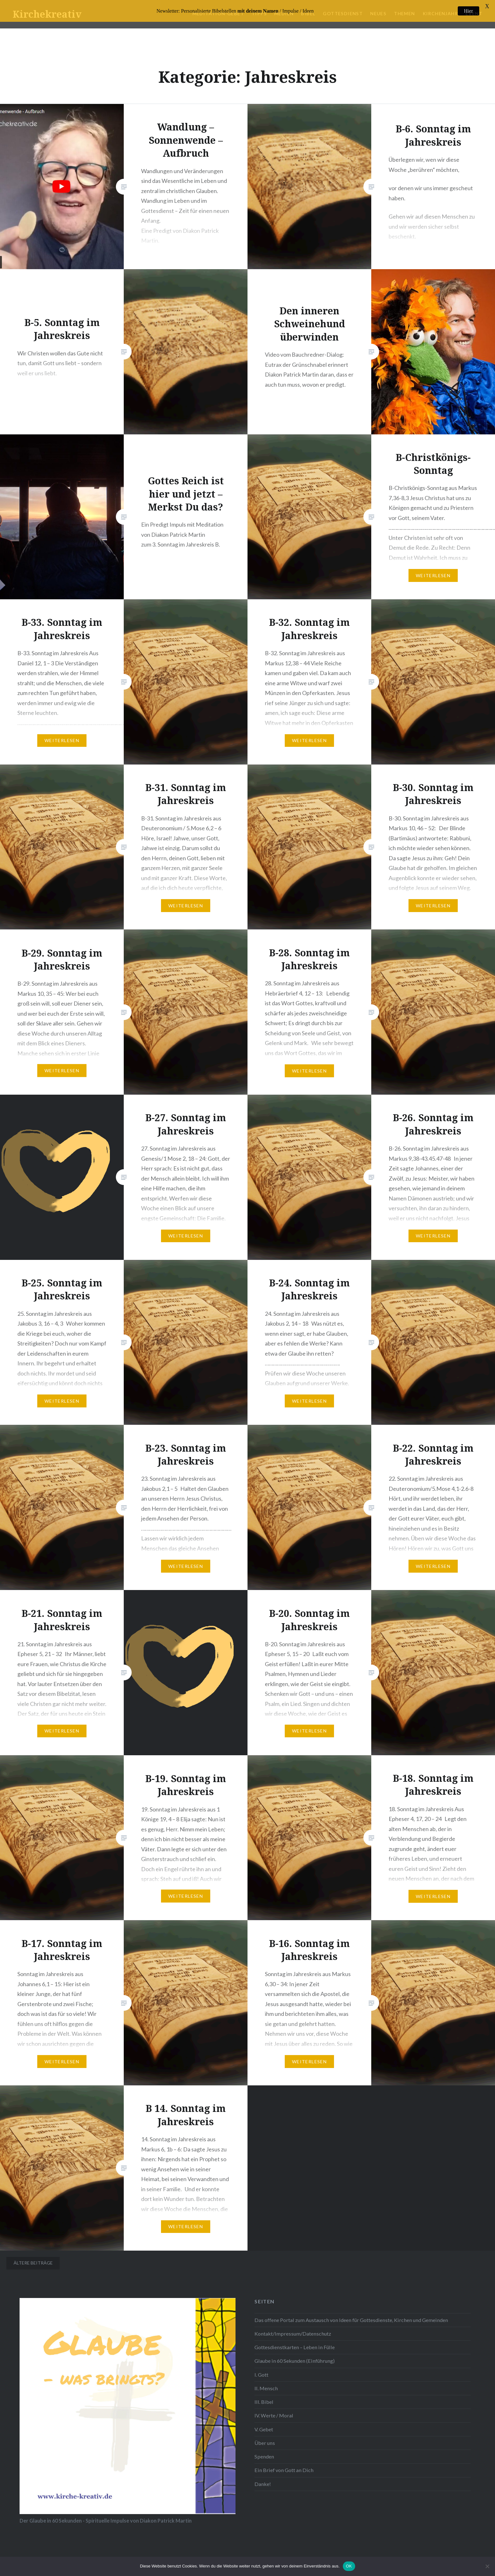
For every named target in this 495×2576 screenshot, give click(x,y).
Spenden (264, 2456)
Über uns (264, 2443)
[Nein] (487, 2566)
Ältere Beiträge (33, 2262)
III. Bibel (263, 2402)
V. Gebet (263, 2429)
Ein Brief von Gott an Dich (283, 2470)
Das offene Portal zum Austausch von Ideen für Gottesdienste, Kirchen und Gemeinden (351, 2320)
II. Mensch (266, 2388)
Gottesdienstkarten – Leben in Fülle (294, 2347)
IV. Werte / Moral (273, 2415)
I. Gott (261, 2375)
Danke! (262, 2484)
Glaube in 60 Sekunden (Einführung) (294, 2361)
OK (349, 2566)
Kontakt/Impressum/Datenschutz (292, 2334)
